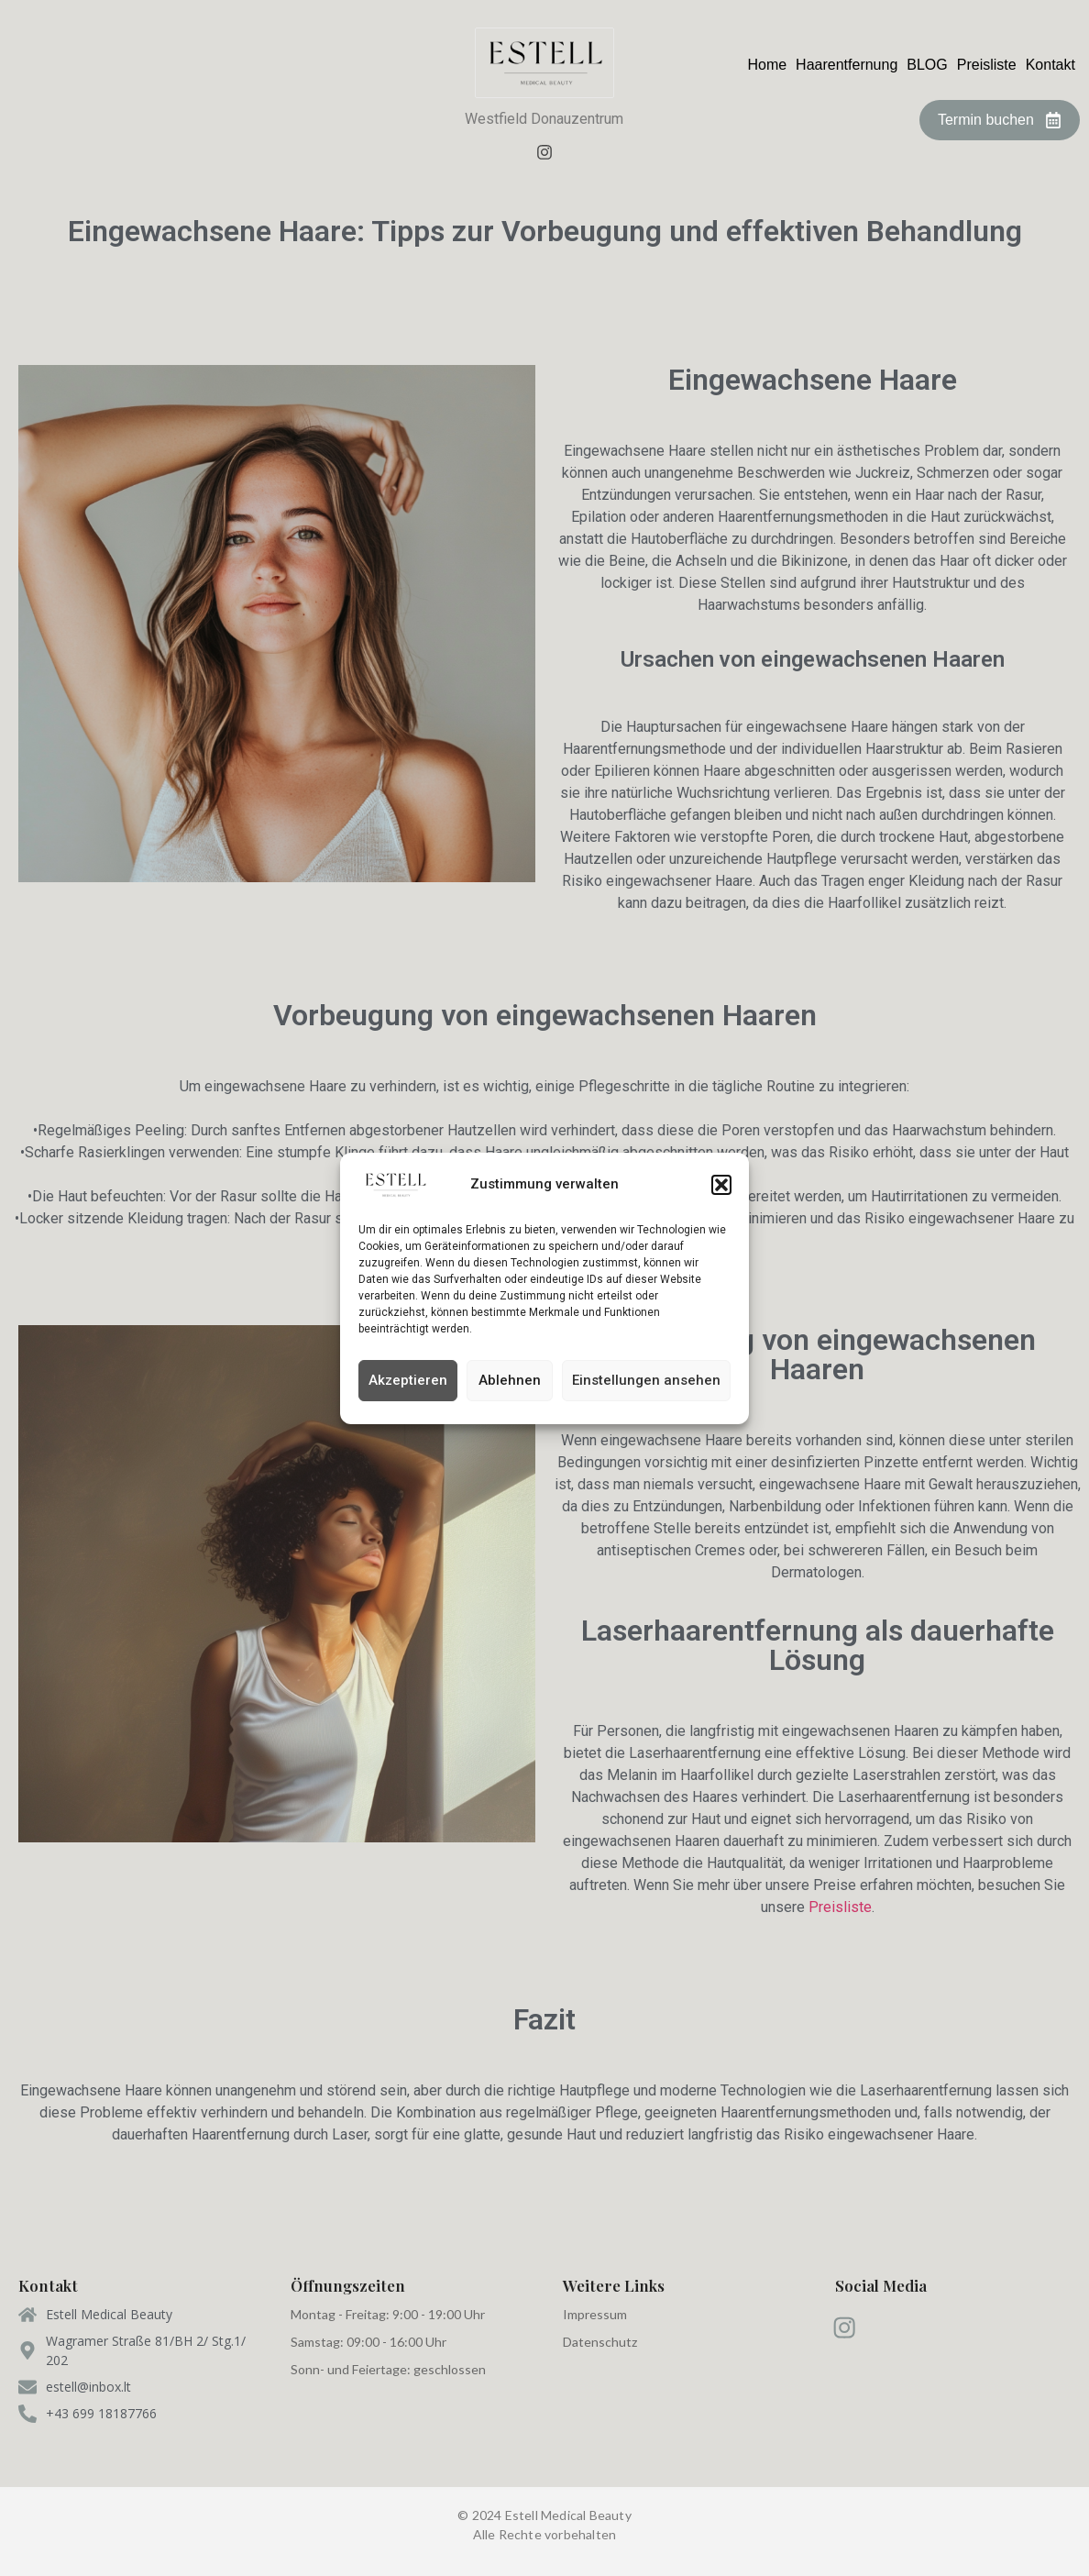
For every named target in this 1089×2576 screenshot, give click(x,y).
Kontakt (1050, 64)
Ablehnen (509, 1380)
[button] (721, 1185)
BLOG (927, 64)
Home (766, 64)
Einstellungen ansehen (646, 1380)
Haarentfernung (846, 64)
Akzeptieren (407, 1380)
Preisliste (987, 64)
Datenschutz (600, 2341)
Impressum (595, 2314)
